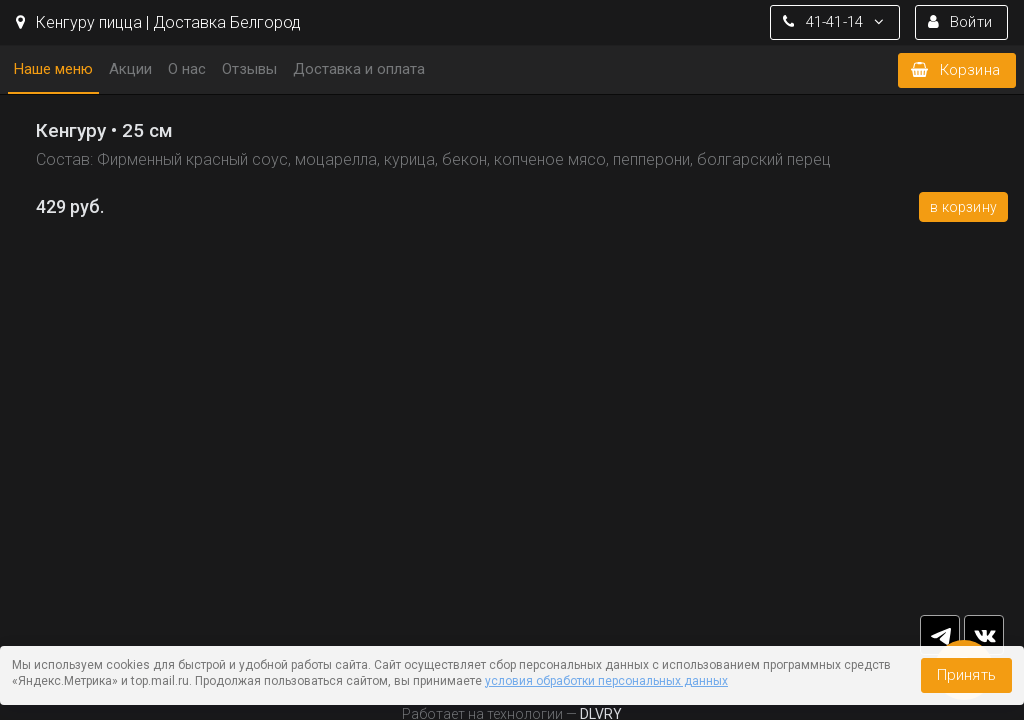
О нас (187, 69)
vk (984, 635)
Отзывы (249, 69)
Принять (966, 675)
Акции (130, 69)
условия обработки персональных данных (606, 681)
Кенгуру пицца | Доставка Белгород (158, 22)
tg (940, 635)
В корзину (963, 207)
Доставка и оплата (359, 69)
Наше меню (53, 69)
